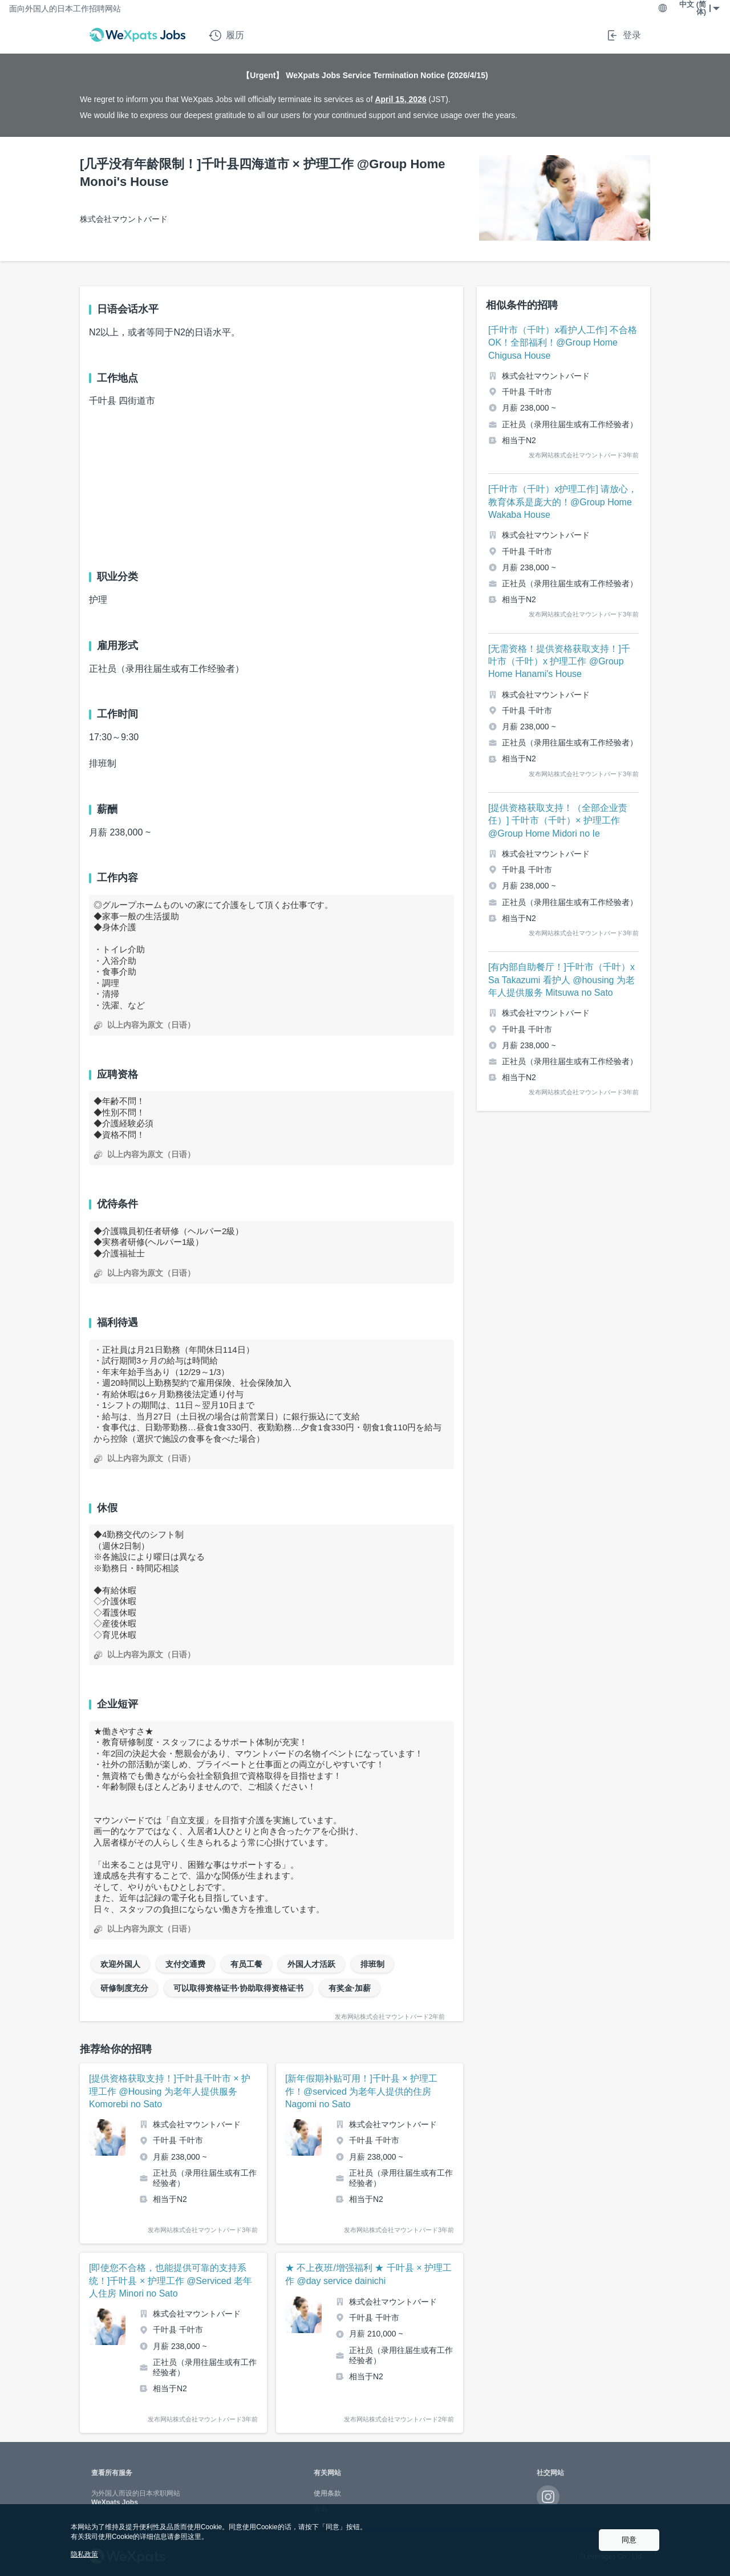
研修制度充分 (124, 1988)
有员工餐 (246, 1964)
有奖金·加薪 (349, 1988)
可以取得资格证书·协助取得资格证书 (238, 1988)
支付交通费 (185, 1964)
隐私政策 (84, 2554)
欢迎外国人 (120, 1964)
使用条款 (327, 2493)
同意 (629, 2540)
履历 (226, 35)
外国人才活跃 (311, 1964)
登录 (623, 35)
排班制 (372, 1964)
